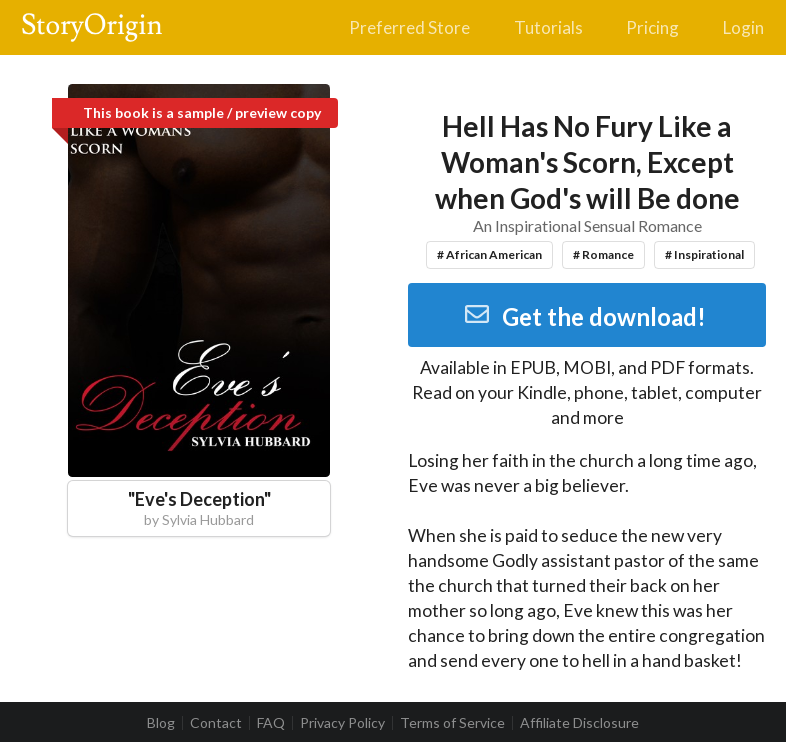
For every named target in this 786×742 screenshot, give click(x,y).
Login (743, 27)
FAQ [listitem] (271, 723)
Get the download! (584, 316)
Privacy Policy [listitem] (342, 723)
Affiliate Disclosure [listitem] (579, 723)
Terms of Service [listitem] (452, 723)
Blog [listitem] (161, 723)
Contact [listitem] (216, 723)
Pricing (652, 27)
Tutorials (548, 27)
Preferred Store (409, 27)
